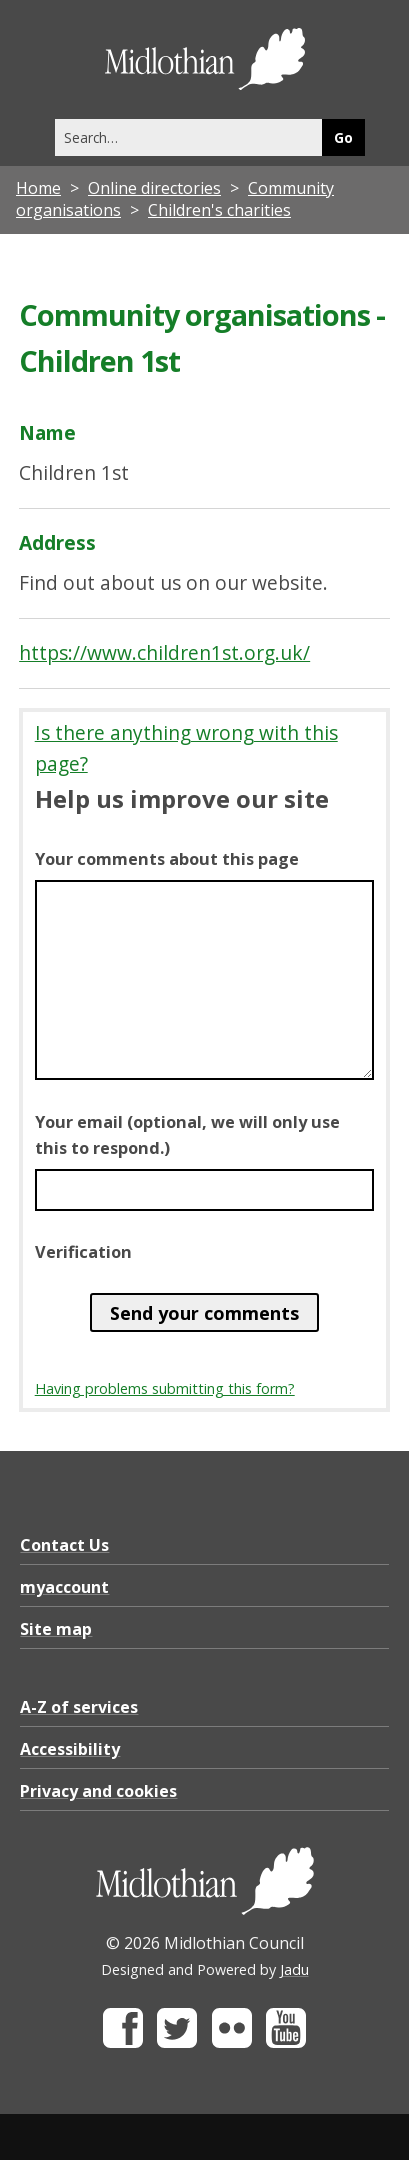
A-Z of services (79, 1707)
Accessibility (70, 1749)
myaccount (64, 1587)
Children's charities (219, 210)
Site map (56, 1629)
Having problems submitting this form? (165, 1388)
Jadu (294, 1969)
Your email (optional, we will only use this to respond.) (187, 1135)
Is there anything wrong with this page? (186, 748)
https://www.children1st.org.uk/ (164, 652)
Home (38, 188)
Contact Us (64, 1545)
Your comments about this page (167, 859)
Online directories (154, 188)
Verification (83, 1252)
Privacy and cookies (98, 1791)
